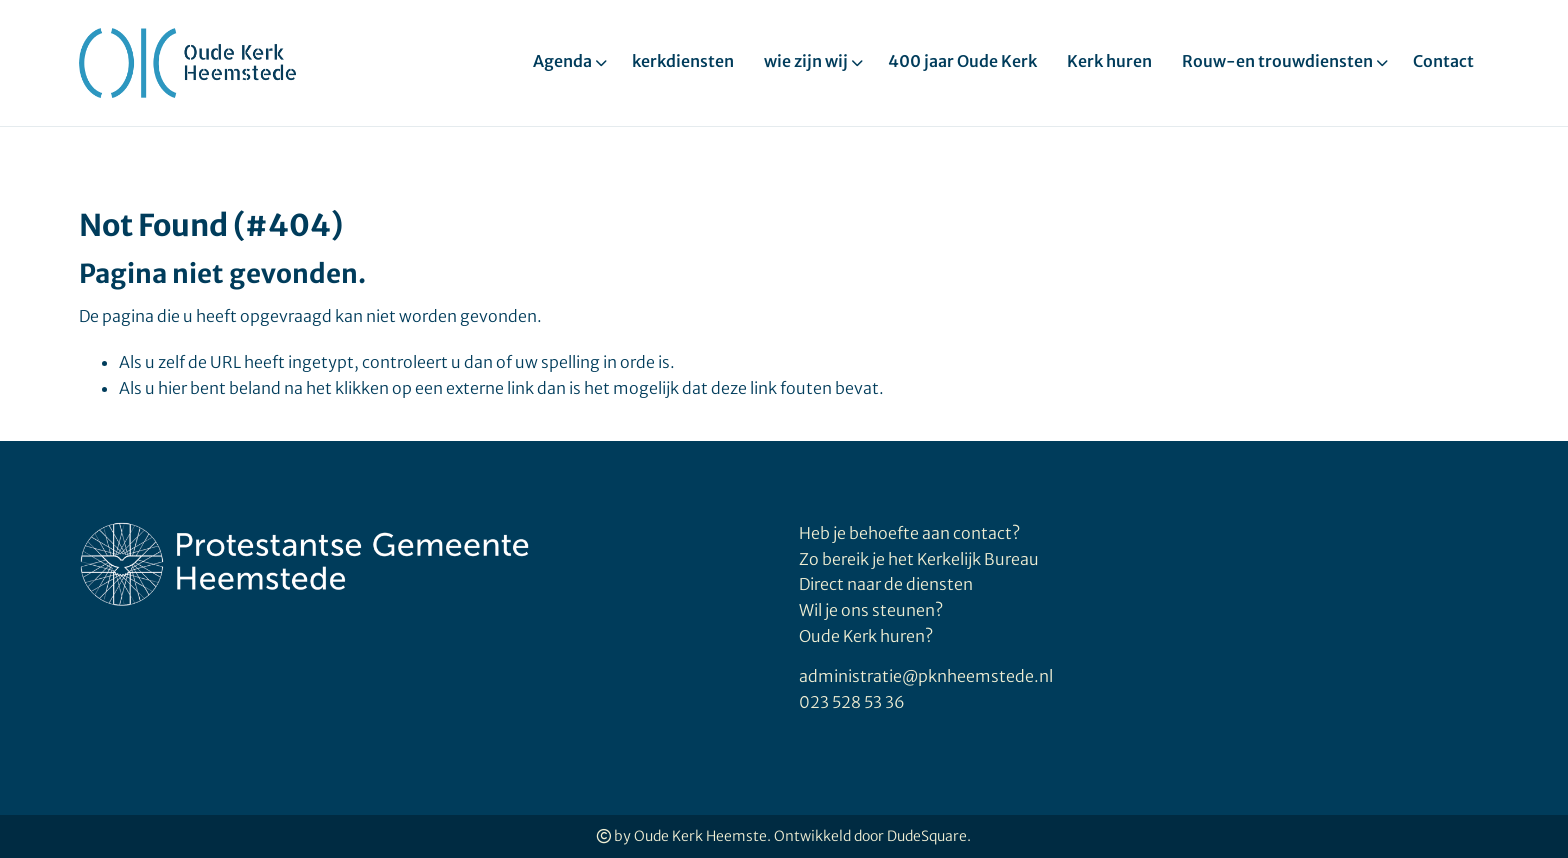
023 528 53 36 (852, 702)
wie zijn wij (806, 61)
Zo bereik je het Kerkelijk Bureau (919, 559)
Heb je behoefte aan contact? (909, 533)
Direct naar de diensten (886, 584)
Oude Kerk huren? (866, 636)
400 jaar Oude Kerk (962, 61)
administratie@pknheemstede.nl (926, 676)
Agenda (562, 61)
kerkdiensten (683, 61)
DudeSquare (927, 836)
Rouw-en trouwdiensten (1277, 61)
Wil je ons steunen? (872, 610)
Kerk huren (1109, 61)
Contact (1443, 61)
